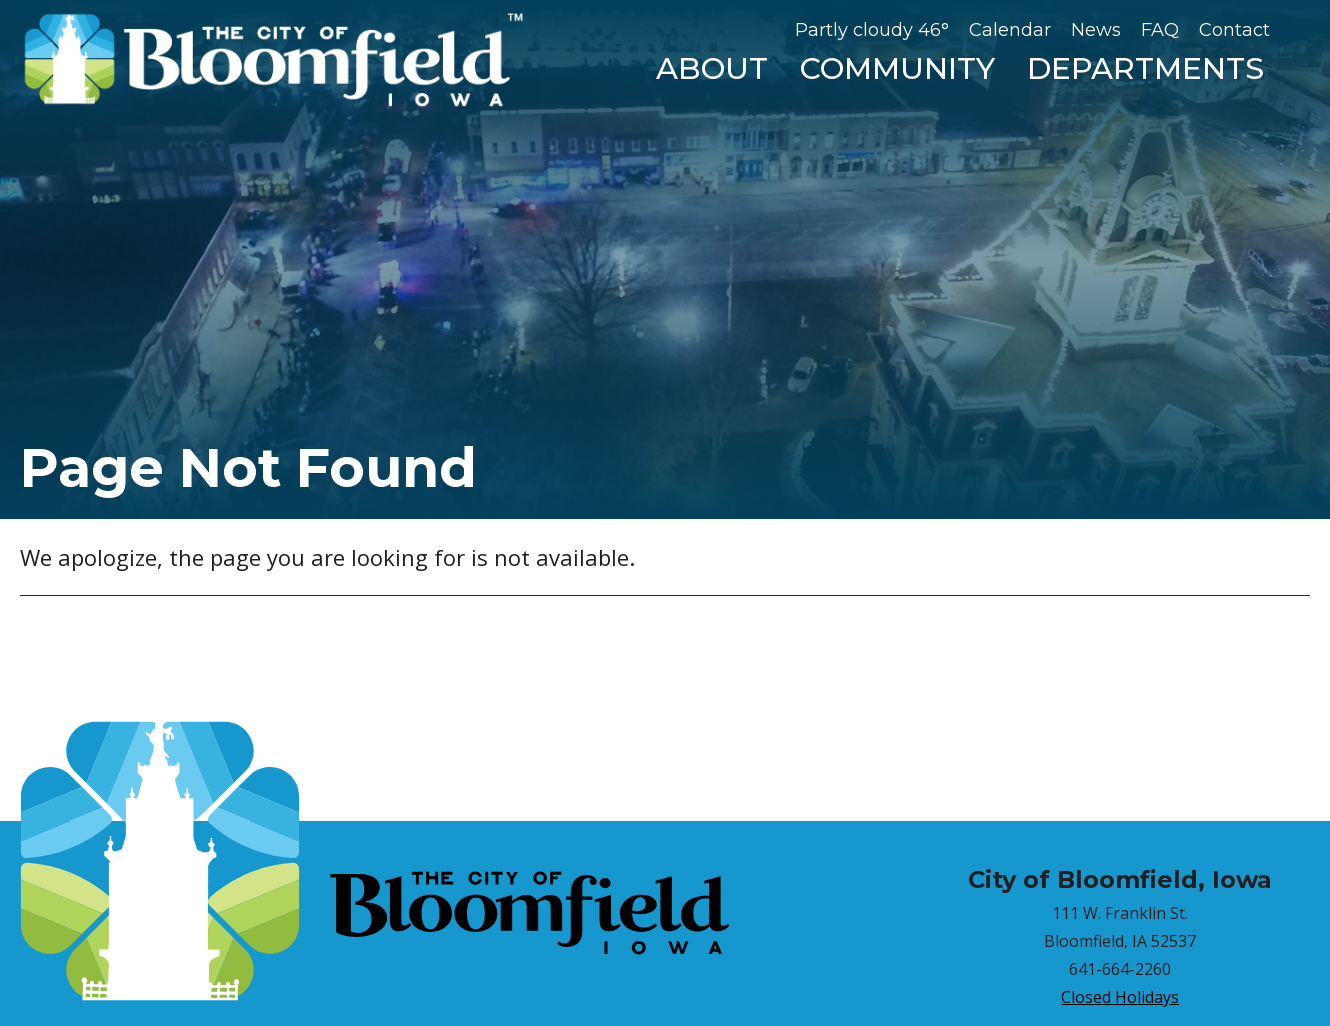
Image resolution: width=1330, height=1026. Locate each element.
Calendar (1010, 30)
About (712, 68)
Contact (1234, 30)
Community (897, 68)
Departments (1145, 68)
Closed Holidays (1120, 997)
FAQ (1160, 30)
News (1096, 30)
